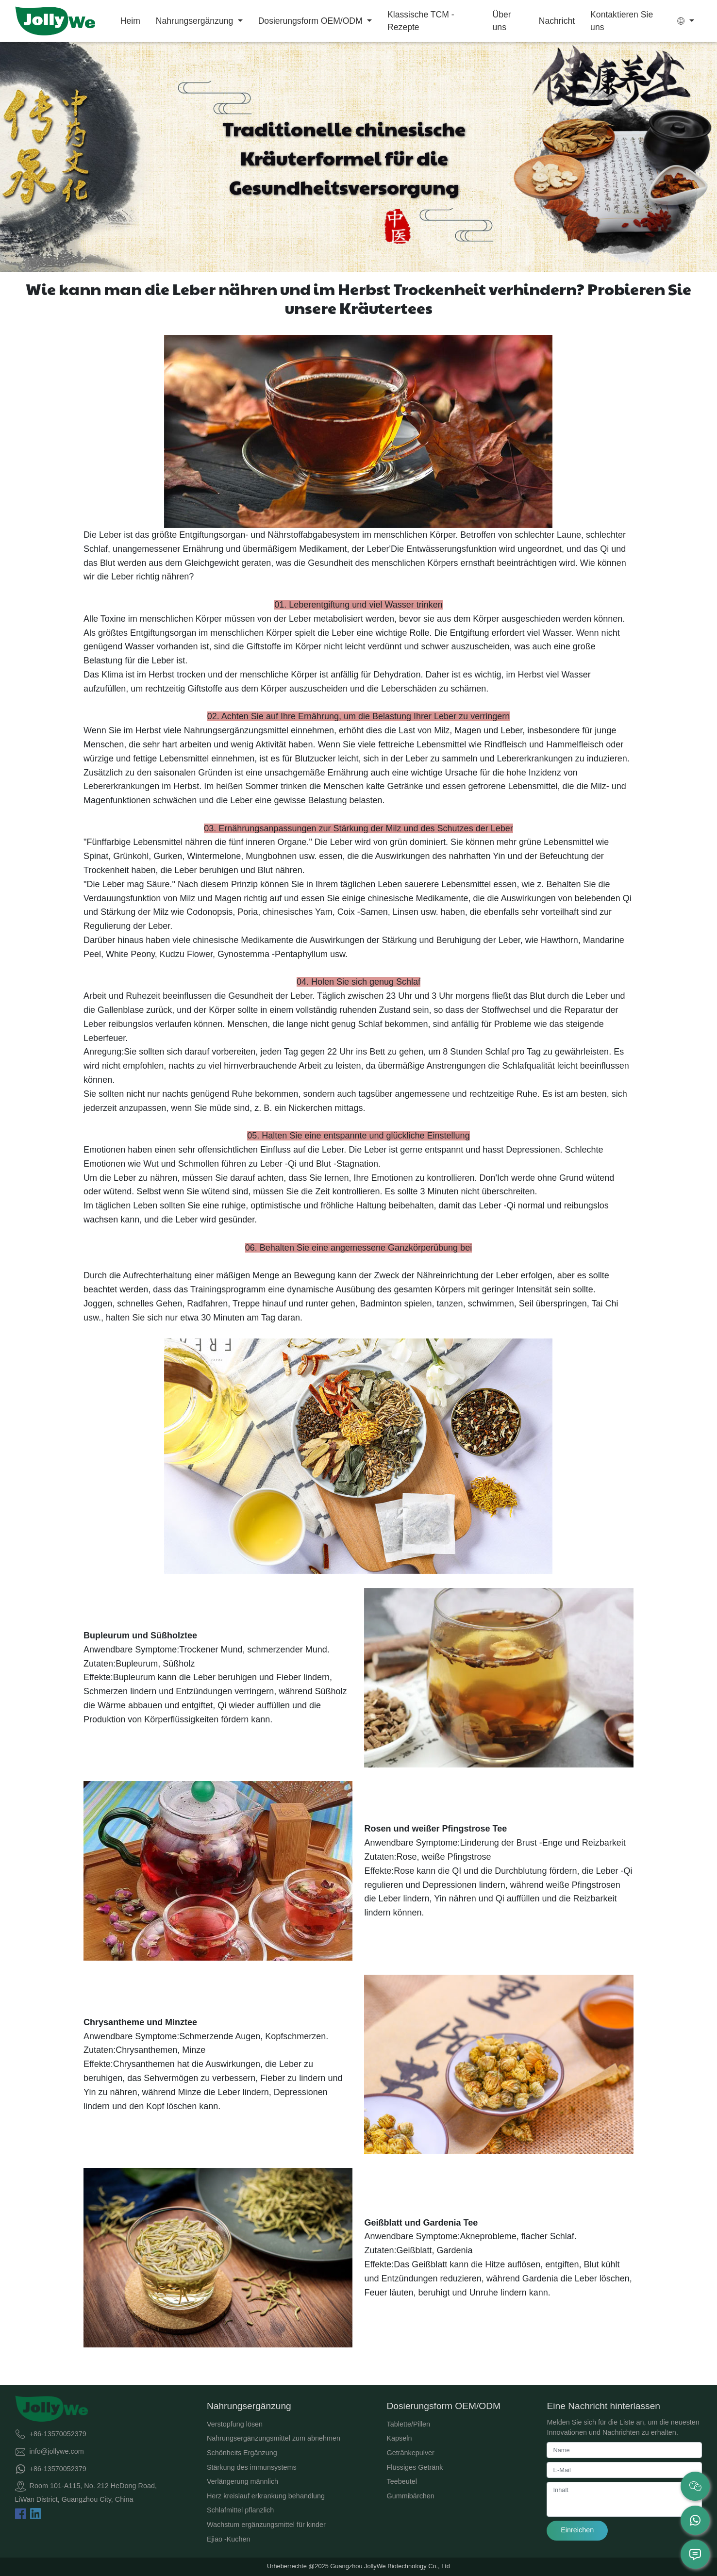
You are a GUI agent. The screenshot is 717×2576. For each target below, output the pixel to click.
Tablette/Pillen (409, 2424)
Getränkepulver (410, 2453)
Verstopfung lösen (235, 2424)
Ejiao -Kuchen (228, 2539)
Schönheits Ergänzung (242, 2453)
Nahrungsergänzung (195, 21)
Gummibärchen (410, 2496)
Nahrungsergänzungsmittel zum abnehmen (273, 2438)
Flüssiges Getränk (415, 2467)
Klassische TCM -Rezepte (420, 21)
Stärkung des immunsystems (252, 2467)
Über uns (502, 21)
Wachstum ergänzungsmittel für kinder (266, 2524)
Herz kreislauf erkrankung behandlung (266, 2496)
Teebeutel (402, 2481)
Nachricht (557, 21)
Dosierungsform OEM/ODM (311, 21)
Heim (130, 21)
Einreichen (577, 2530)
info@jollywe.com (57, 2451)
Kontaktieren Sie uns (621, 21)
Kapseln (399, 2438)
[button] (685, 21)
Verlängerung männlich (242, 2481)
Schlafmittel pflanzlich (240, 2510)
